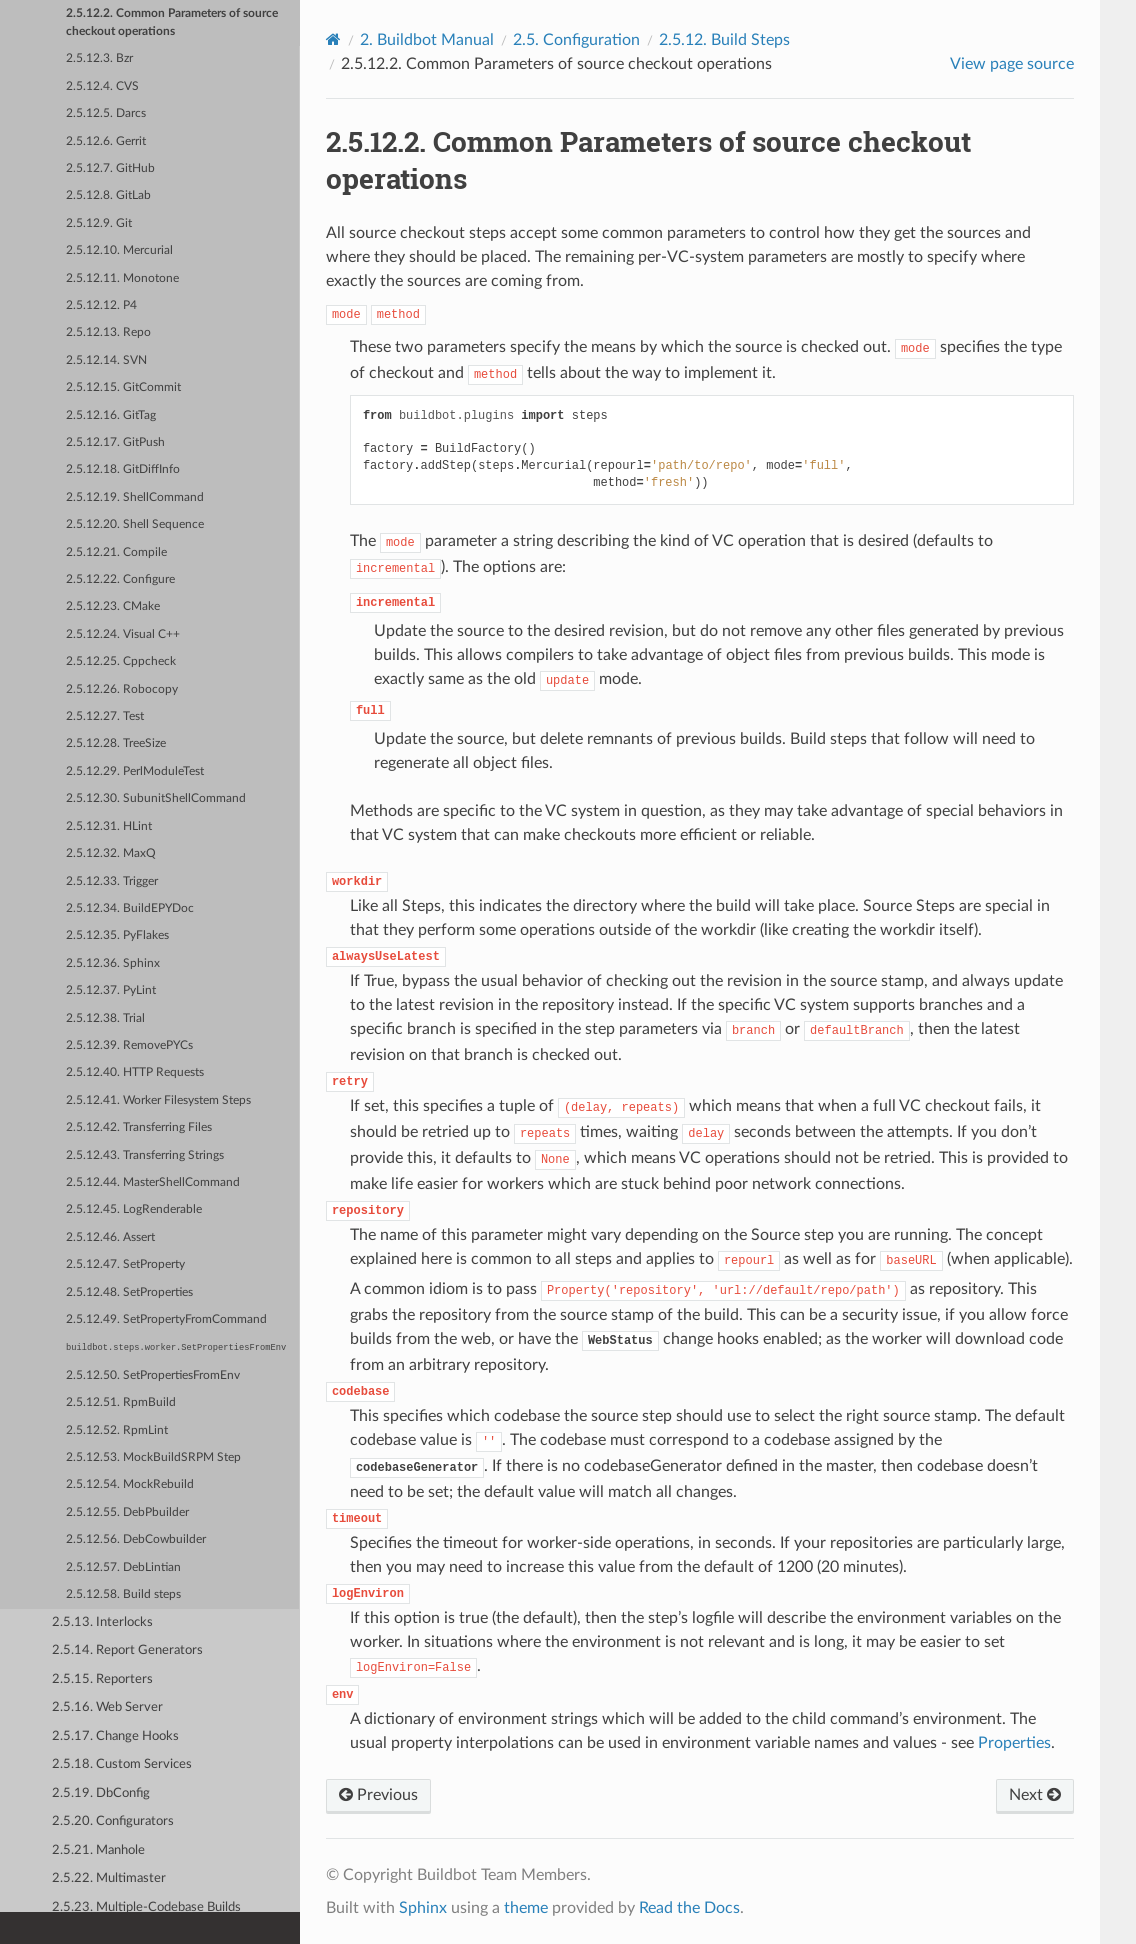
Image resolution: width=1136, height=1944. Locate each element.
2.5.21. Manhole (98, 1850)
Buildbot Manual (427, 40)
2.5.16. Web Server (107, 1707)
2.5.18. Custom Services (122, 1764)
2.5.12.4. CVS (102, 86)
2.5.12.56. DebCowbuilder (136, 1539)
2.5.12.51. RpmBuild (121, 1402)
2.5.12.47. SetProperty (125, 1264)
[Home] (333, 39)
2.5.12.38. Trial (105, 1018)
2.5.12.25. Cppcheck (121, 661)
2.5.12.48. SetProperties (129, 1292)
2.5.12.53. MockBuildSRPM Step (153, 1457)
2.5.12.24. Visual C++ (123, 634)
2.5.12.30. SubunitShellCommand (156, 798)
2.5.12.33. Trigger (112, 881)
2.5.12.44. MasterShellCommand (153, 1182)
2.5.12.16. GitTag (111, 415)
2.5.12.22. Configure (120, 579)
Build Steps (724, 40)
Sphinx (423, 1908)
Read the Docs (689, 1908)
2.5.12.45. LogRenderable (134, 1209)
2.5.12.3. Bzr (99, 58)
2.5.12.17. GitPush (115, 442)
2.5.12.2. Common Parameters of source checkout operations (172, 22)
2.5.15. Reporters (102, 1679)
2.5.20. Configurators (113, 1821)
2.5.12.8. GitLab (108, 195)
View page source (1012, 64)
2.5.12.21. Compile (116, 552)
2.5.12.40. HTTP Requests (135, 1072)
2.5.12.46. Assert (110, 1237)
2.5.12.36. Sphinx (113, 963)
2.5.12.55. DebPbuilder (127, 1512)
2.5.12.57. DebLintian (123, 1567)
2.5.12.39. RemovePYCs (129, 1045)
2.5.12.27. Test (105, 716)
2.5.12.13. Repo (108, 332)
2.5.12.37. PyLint (111, 990)
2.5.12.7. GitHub (110, 168)
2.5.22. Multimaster (109, 1878)
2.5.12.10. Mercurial (119, 250)
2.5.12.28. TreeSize (116, 743)
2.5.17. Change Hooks (115, 1736)
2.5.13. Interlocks (102, 1622)
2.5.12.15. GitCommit (123, 387)
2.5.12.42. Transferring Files (139, 1127)
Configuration (576, 40)
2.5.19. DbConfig (101, 1793)
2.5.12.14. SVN (106, 360)
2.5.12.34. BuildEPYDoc (130, 908)
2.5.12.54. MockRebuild (130, 1484)
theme (526, 1908)
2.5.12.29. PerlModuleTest (135, 771)
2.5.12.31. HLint (109, 826)
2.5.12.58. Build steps (123, 1594)
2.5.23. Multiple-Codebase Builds (146, 1907)
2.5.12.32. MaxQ (111, 853)
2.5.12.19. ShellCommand (135, 497)
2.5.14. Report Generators (127, 1650)
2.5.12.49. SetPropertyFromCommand (166, 1319)
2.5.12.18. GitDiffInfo (123, 469)
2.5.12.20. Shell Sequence (135, 524)
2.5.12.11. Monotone (122, 278)
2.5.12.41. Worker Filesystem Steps (158, 1100)
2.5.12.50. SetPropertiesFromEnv (153, 1375)
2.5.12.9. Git (99, 223)
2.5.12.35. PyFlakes (117, 935)
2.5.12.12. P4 (101, 305)
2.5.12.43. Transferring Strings (145, 1155)
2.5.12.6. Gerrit (106, 141)
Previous (378, 1795)
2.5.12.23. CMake (113, 606)
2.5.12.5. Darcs (106, 113)
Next (1035, 1795)
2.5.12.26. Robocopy (122, 689)
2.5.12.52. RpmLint (117, 1430)
